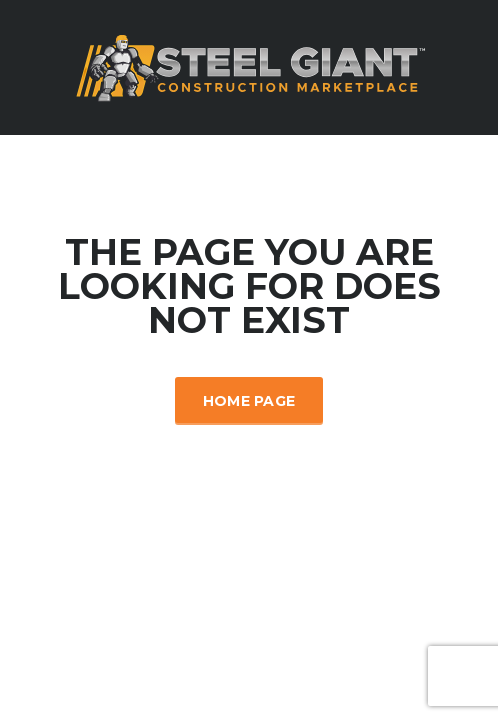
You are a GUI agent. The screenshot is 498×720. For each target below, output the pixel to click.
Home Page (249, 401)
